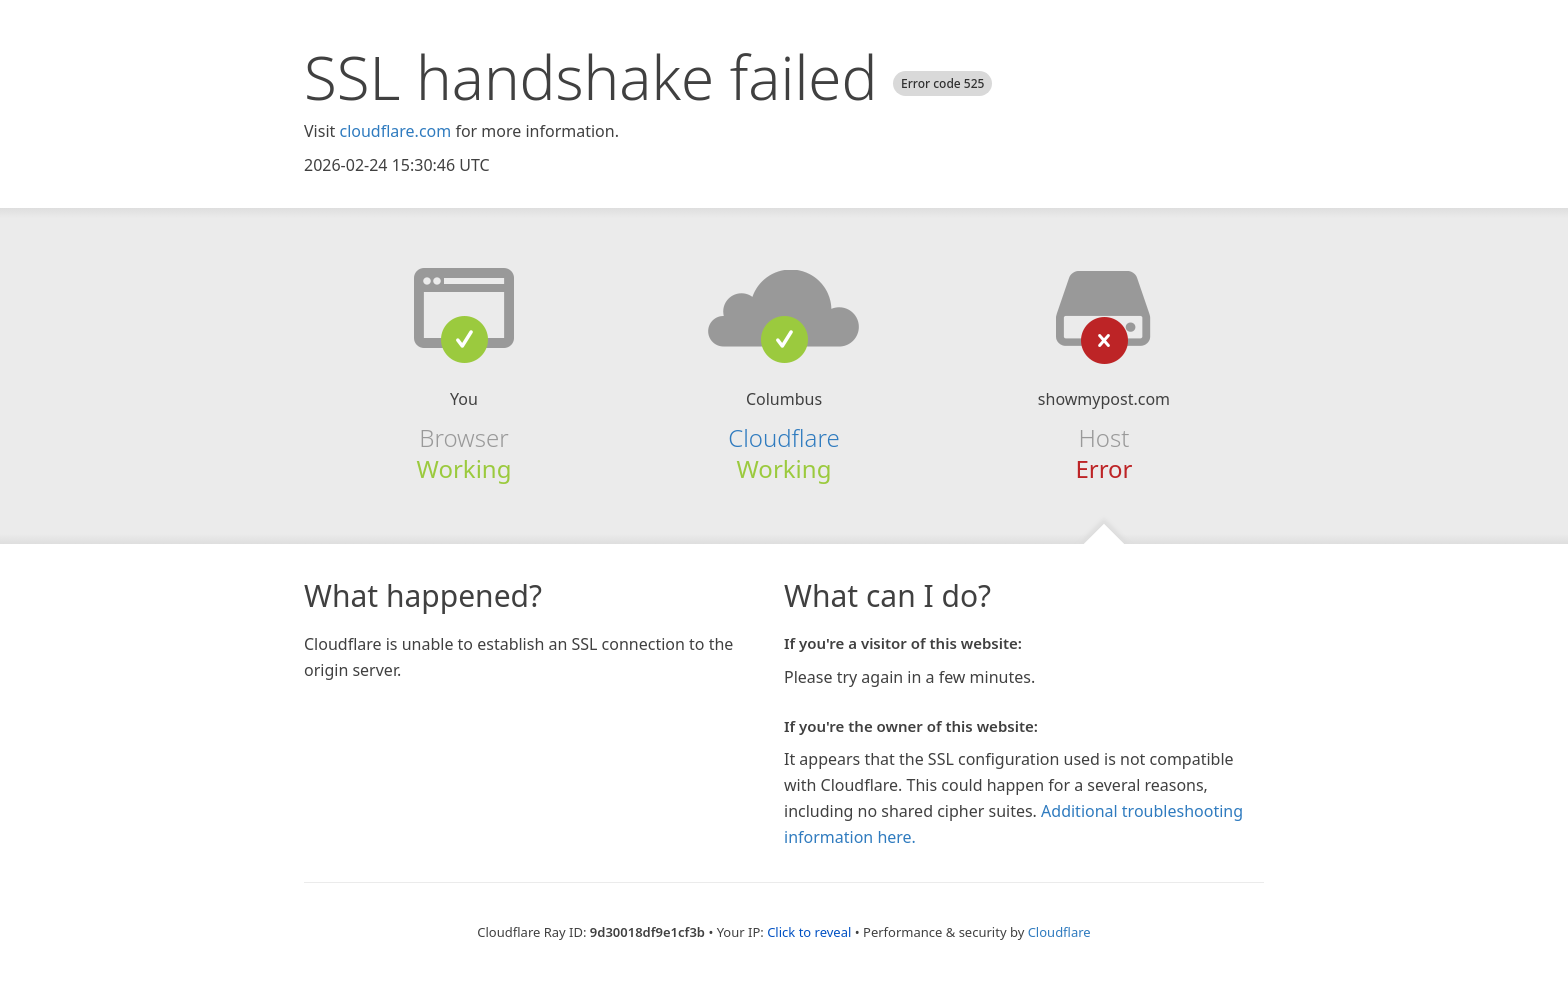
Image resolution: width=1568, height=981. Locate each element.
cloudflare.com (395, 131)
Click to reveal (809, 932)
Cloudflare (783, 437)
